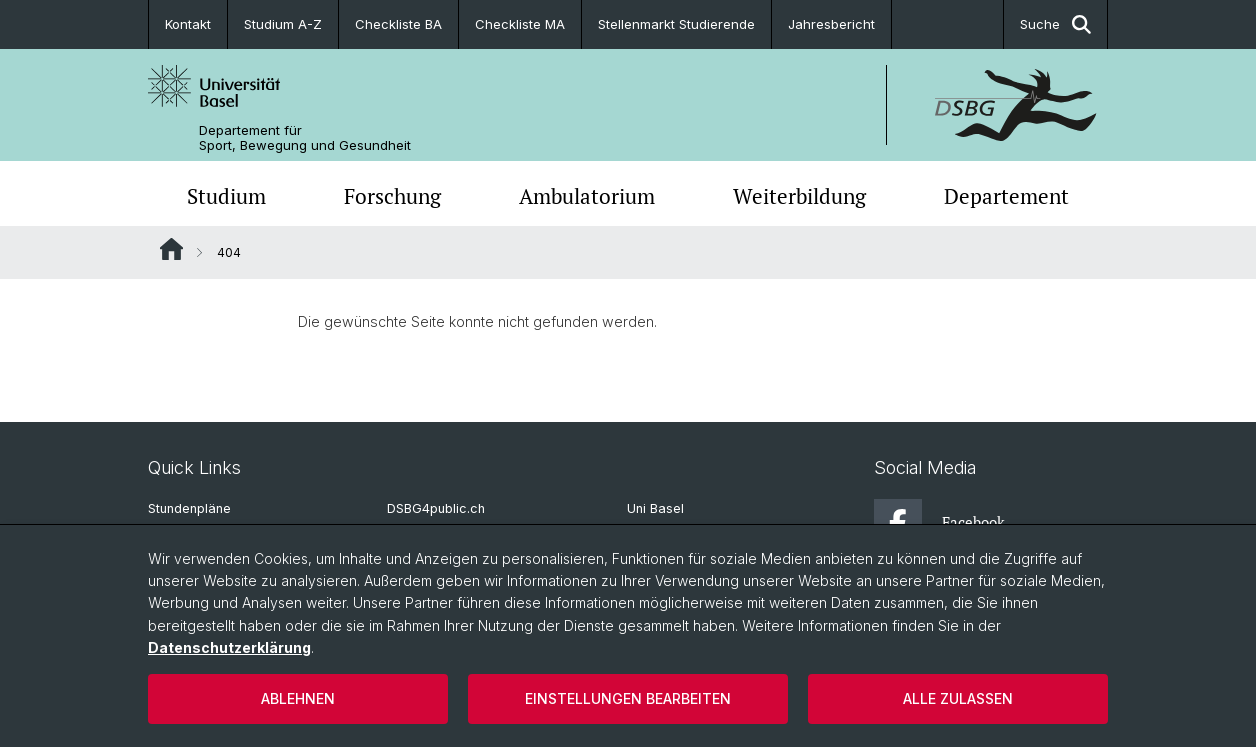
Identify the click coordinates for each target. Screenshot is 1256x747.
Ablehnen (298, 698)
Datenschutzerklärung (229, 647)
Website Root (171, 249)
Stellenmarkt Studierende (676, 24)
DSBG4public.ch (436, 508)
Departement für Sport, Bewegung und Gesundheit (305, 138)
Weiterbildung (799, 196)
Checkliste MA (520, 24)
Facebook (939, 523)
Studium (226, 196)
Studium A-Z (283, 24)
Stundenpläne (189, 508)
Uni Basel (655, 508)
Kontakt (188, 24)
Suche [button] (1055, 24)
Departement (1006, 196)
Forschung (392, 196)
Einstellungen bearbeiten (628, 698)
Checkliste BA (398, 24)
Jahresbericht (831, 24)
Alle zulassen (958, 698)
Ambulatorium (587, 196)
